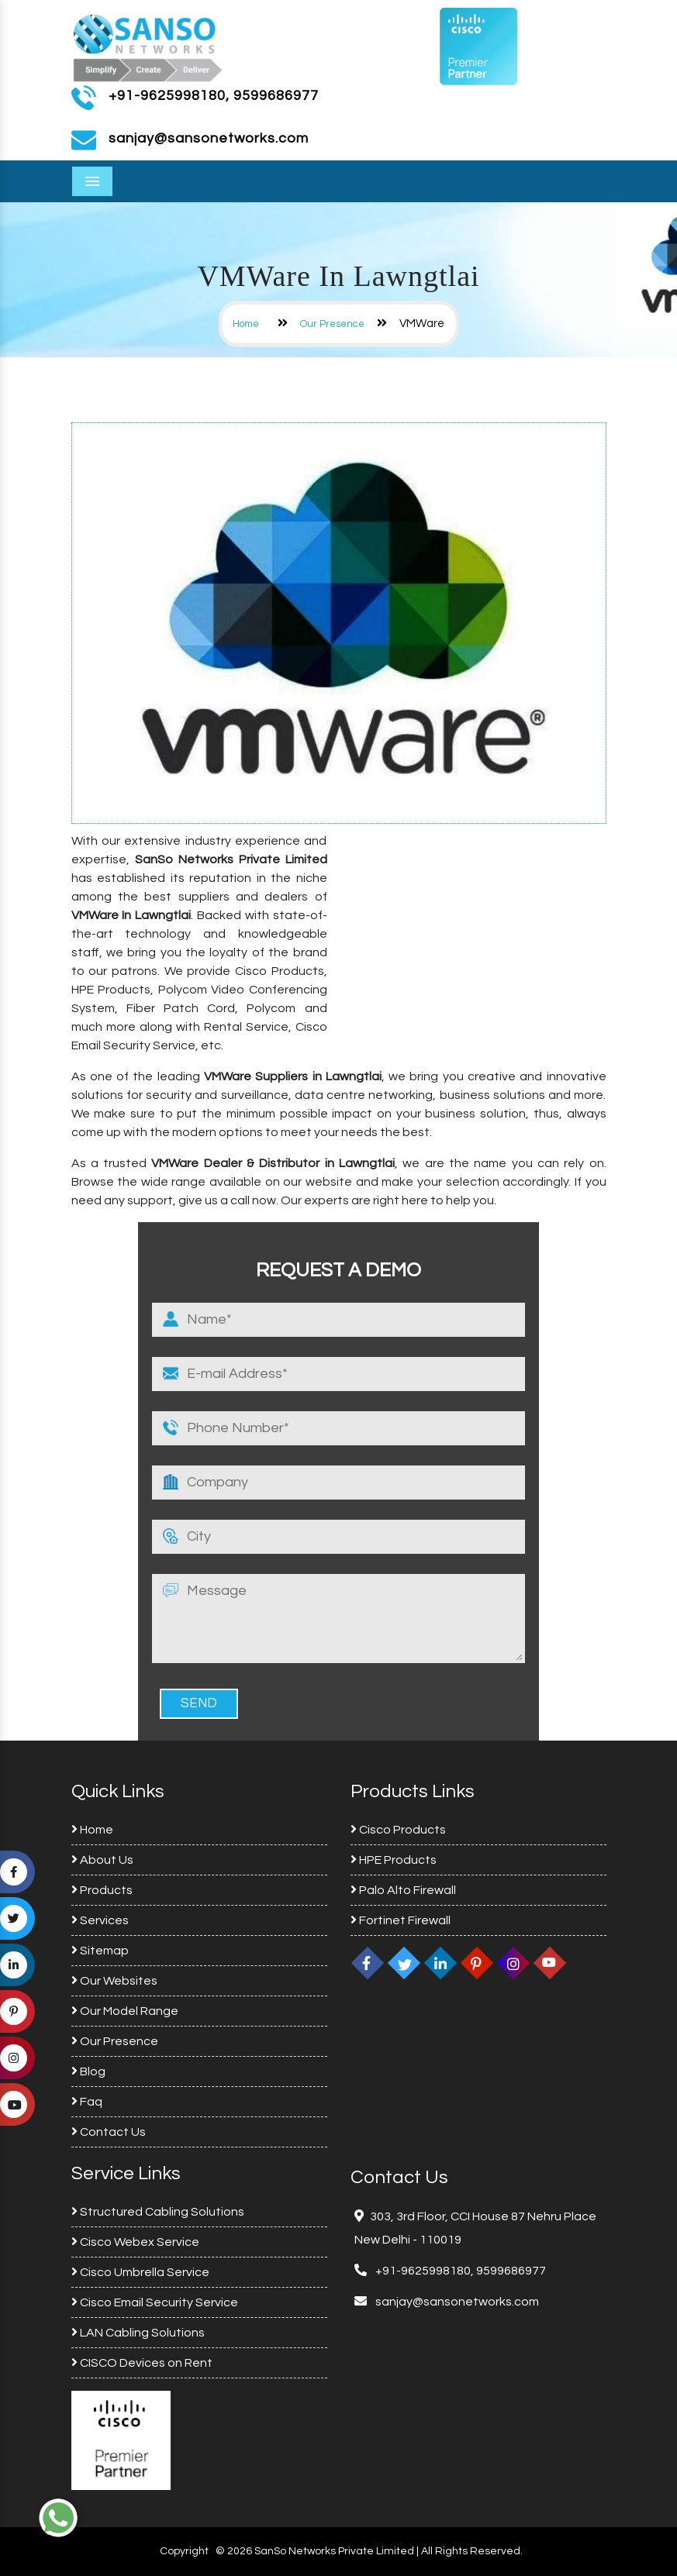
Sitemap (100, 1950)
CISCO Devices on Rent (141, 2363)
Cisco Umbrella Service (140, 2272)
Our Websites (114, 1981)
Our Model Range (124, 2011)
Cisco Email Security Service (154, 2302)
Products (102, 1890)
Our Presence (332, 324)
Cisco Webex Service (135, 2242)
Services (100, 1920)
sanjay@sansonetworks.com (456, 2301)
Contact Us (108, 2132)
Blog (88, 2071)
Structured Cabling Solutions (157, 2212)
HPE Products (394, 1860)
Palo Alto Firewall (403, 1890)
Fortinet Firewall (401, 1920)
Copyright (184, 2551)
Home (246, 324)
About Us (102, 1860)
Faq (86, 2102)
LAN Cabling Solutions (138, 2332)
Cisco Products (398, 1830)
